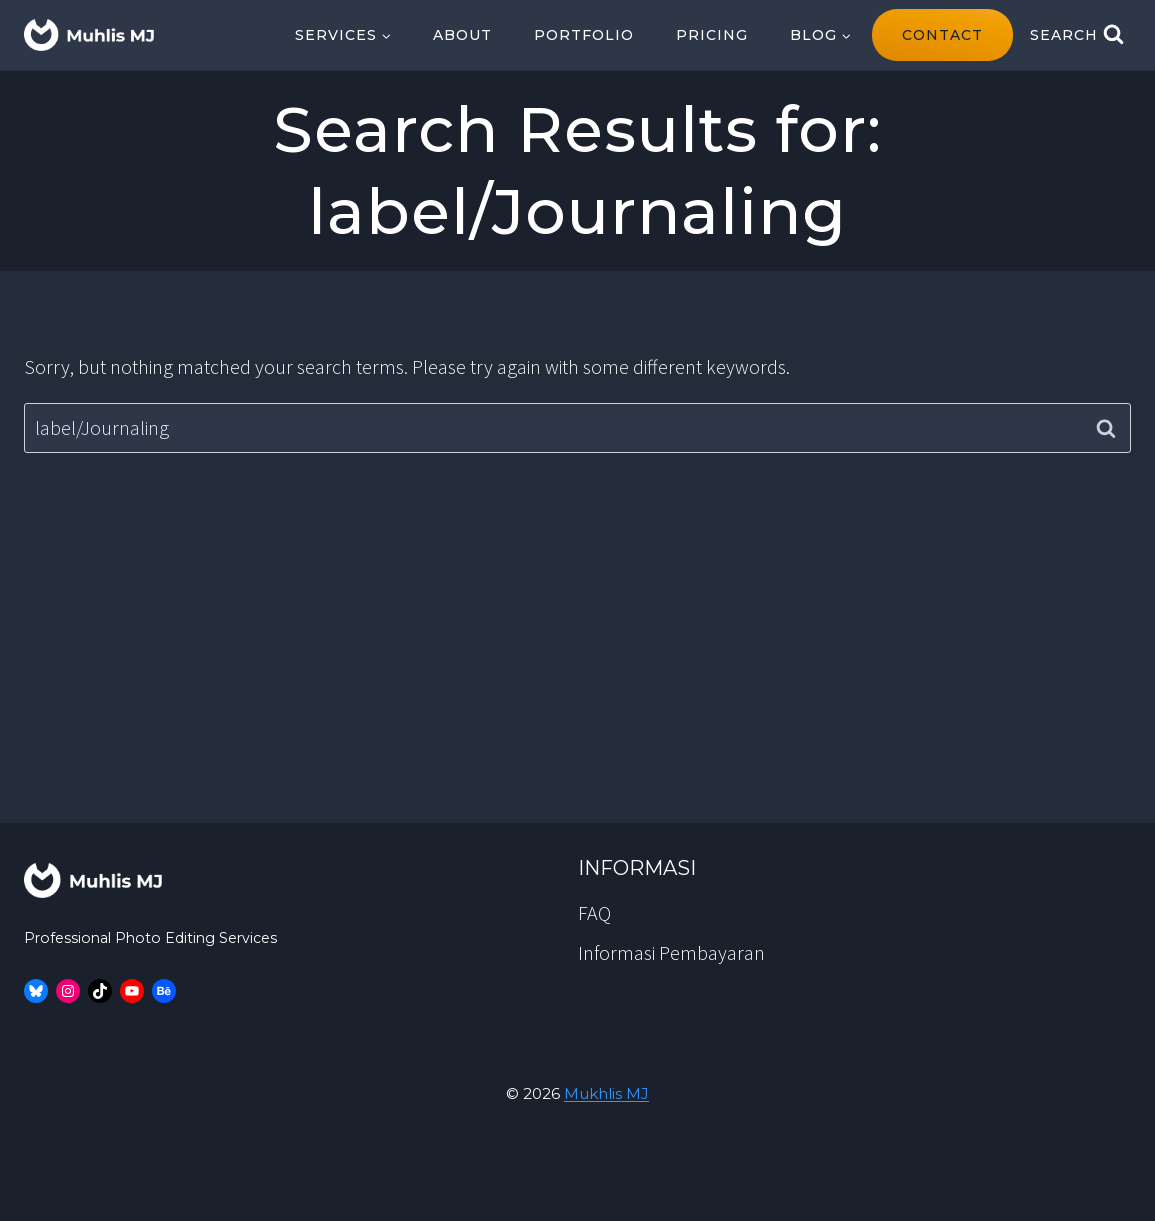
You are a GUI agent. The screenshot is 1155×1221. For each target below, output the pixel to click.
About (462, 35)
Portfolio (584, 35)
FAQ (594, 912)
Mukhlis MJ (606, 1093)
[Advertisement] (577, 673)
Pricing (712, 35)
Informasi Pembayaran (671, 952)
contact (942, 35)
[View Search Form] (1077, 35)
